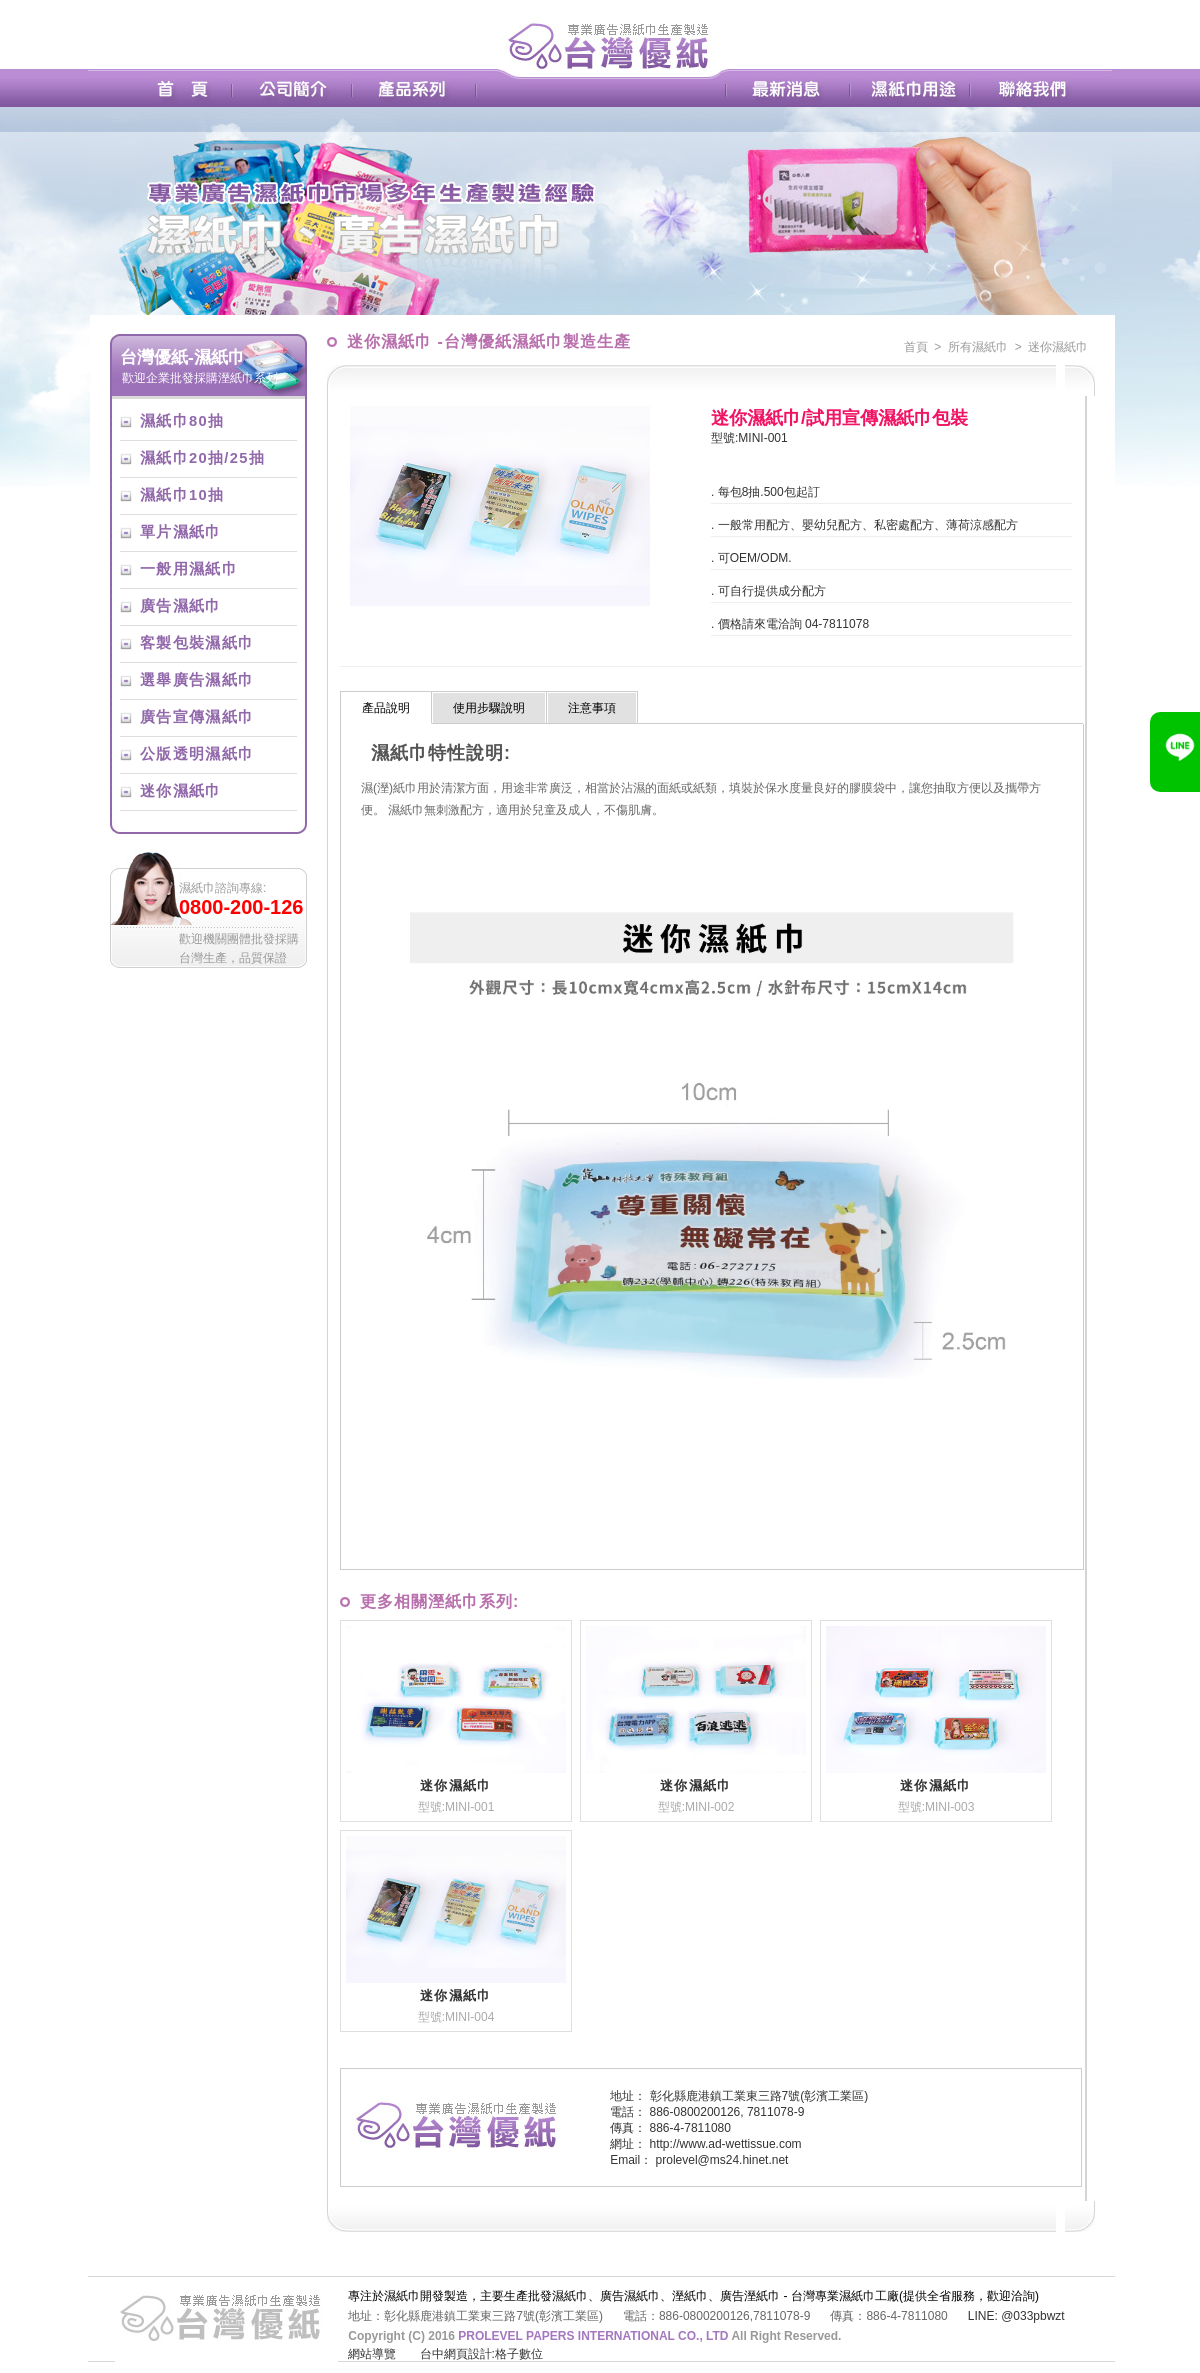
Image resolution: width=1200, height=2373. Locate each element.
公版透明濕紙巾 (197, 754)
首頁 (916, 347)
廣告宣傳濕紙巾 (197, 717)
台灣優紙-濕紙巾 (182, 357)
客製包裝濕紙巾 (197, 643)
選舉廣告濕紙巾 (197, 680)
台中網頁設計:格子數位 (481, 2354)
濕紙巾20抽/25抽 (202, 458)
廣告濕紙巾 (181, 606)
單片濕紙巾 (181, 532)
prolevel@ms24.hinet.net (722, 2160)
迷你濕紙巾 (181, 791)
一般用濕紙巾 (189, 569)
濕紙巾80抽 (182, 421)
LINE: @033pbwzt (1016, 2316)
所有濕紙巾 (978, 347)
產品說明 (386, 708)
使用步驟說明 (489, 708)
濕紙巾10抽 (182, 495)
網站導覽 (372, 2354)
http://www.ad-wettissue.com (726, 2144)
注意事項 (592, 708)
